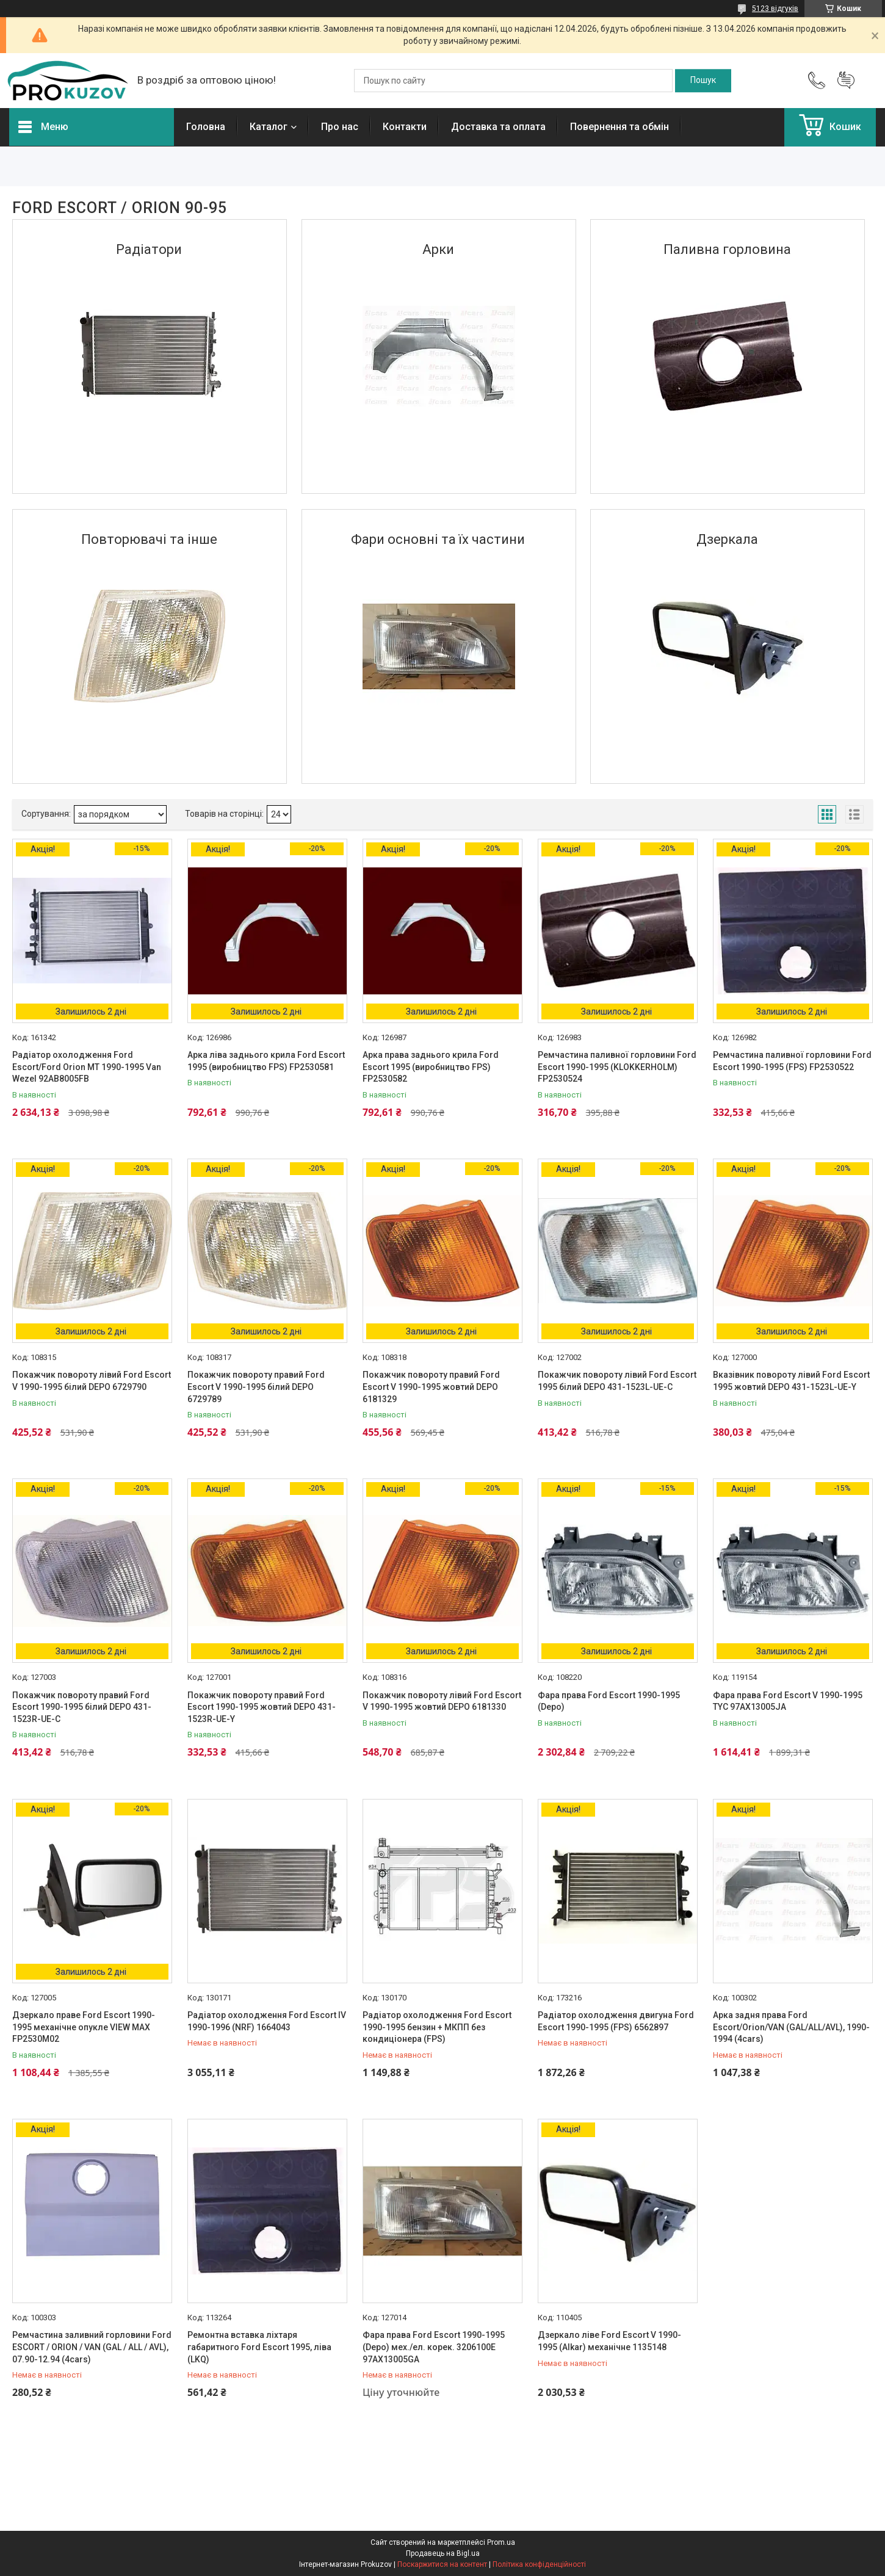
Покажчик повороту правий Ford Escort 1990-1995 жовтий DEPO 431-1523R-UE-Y (261, 1707)
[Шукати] (703, 80)
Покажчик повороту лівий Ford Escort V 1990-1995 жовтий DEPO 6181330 (442, 1701)
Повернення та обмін (619, 126)
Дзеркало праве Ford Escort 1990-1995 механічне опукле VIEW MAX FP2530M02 (83, 2027)
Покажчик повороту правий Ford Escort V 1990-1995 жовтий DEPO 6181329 (431, 1386)
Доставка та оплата (498, 126)
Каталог (268, 126)
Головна (205, 126)
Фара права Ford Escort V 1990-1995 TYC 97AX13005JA (787, 1701)
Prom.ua (501, 2542)
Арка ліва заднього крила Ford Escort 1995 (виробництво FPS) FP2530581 (266, 1061)
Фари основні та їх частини (438, 539)
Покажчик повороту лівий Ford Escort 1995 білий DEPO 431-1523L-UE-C (617, 1381)
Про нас (339, 126)
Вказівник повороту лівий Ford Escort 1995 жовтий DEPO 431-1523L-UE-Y (791, 1381)
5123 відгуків (775, 8)
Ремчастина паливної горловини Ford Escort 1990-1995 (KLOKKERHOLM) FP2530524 (617, 1067)
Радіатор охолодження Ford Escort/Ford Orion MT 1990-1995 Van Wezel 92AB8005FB (86, 1067)
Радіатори (149, 249)
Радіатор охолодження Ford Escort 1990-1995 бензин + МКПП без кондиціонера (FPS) (437, 2027)
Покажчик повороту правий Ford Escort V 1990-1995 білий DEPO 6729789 (256, 1386)
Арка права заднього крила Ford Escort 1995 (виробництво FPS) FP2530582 (431, 1067)
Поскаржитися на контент (442, 2564)
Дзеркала (727, 539)
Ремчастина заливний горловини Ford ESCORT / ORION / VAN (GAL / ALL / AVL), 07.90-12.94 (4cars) (92, 2347)
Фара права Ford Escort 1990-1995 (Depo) (609, 1701)
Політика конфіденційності (539, 2564)
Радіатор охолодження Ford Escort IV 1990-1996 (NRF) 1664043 (266, 2021)
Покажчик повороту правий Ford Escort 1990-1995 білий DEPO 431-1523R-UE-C (81, 1707)
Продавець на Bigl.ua (443, 2553)
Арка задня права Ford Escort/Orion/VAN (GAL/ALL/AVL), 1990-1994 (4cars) (791, 2027)
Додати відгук (845, 80)
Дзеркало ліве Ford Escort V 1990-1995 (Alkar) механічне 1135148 (609, 2341)
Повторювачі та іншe (149, 539)
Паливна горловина (727, 249)
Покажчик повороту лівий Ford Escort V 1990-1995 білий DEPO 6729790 (91, 1381)
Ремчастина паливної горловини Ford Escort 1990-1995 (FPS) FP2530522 (792, 1061)
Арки (438, 249)
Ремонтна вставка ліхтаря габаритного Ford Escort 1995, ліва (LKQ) (259, 2347)
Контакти (405, 126)
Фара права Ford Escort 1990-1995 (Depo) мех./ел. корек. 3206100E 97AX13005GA (434, 2347)
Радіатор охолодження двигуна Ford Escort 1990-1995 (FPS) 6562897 (616, 2021)
